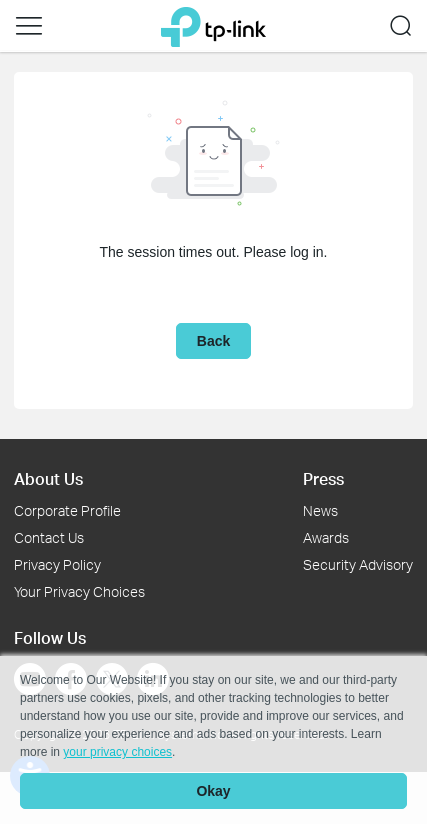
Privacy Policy (57, 564)
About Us (48, 478)
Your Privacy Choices (79, 591)
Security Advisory (358, 564)
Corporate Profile (67, 510)
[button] (29, 26)
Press (323, 478)
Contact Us (49, 537)
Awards (326, 537)
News (320, 510)
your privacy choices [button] (117, 752)
